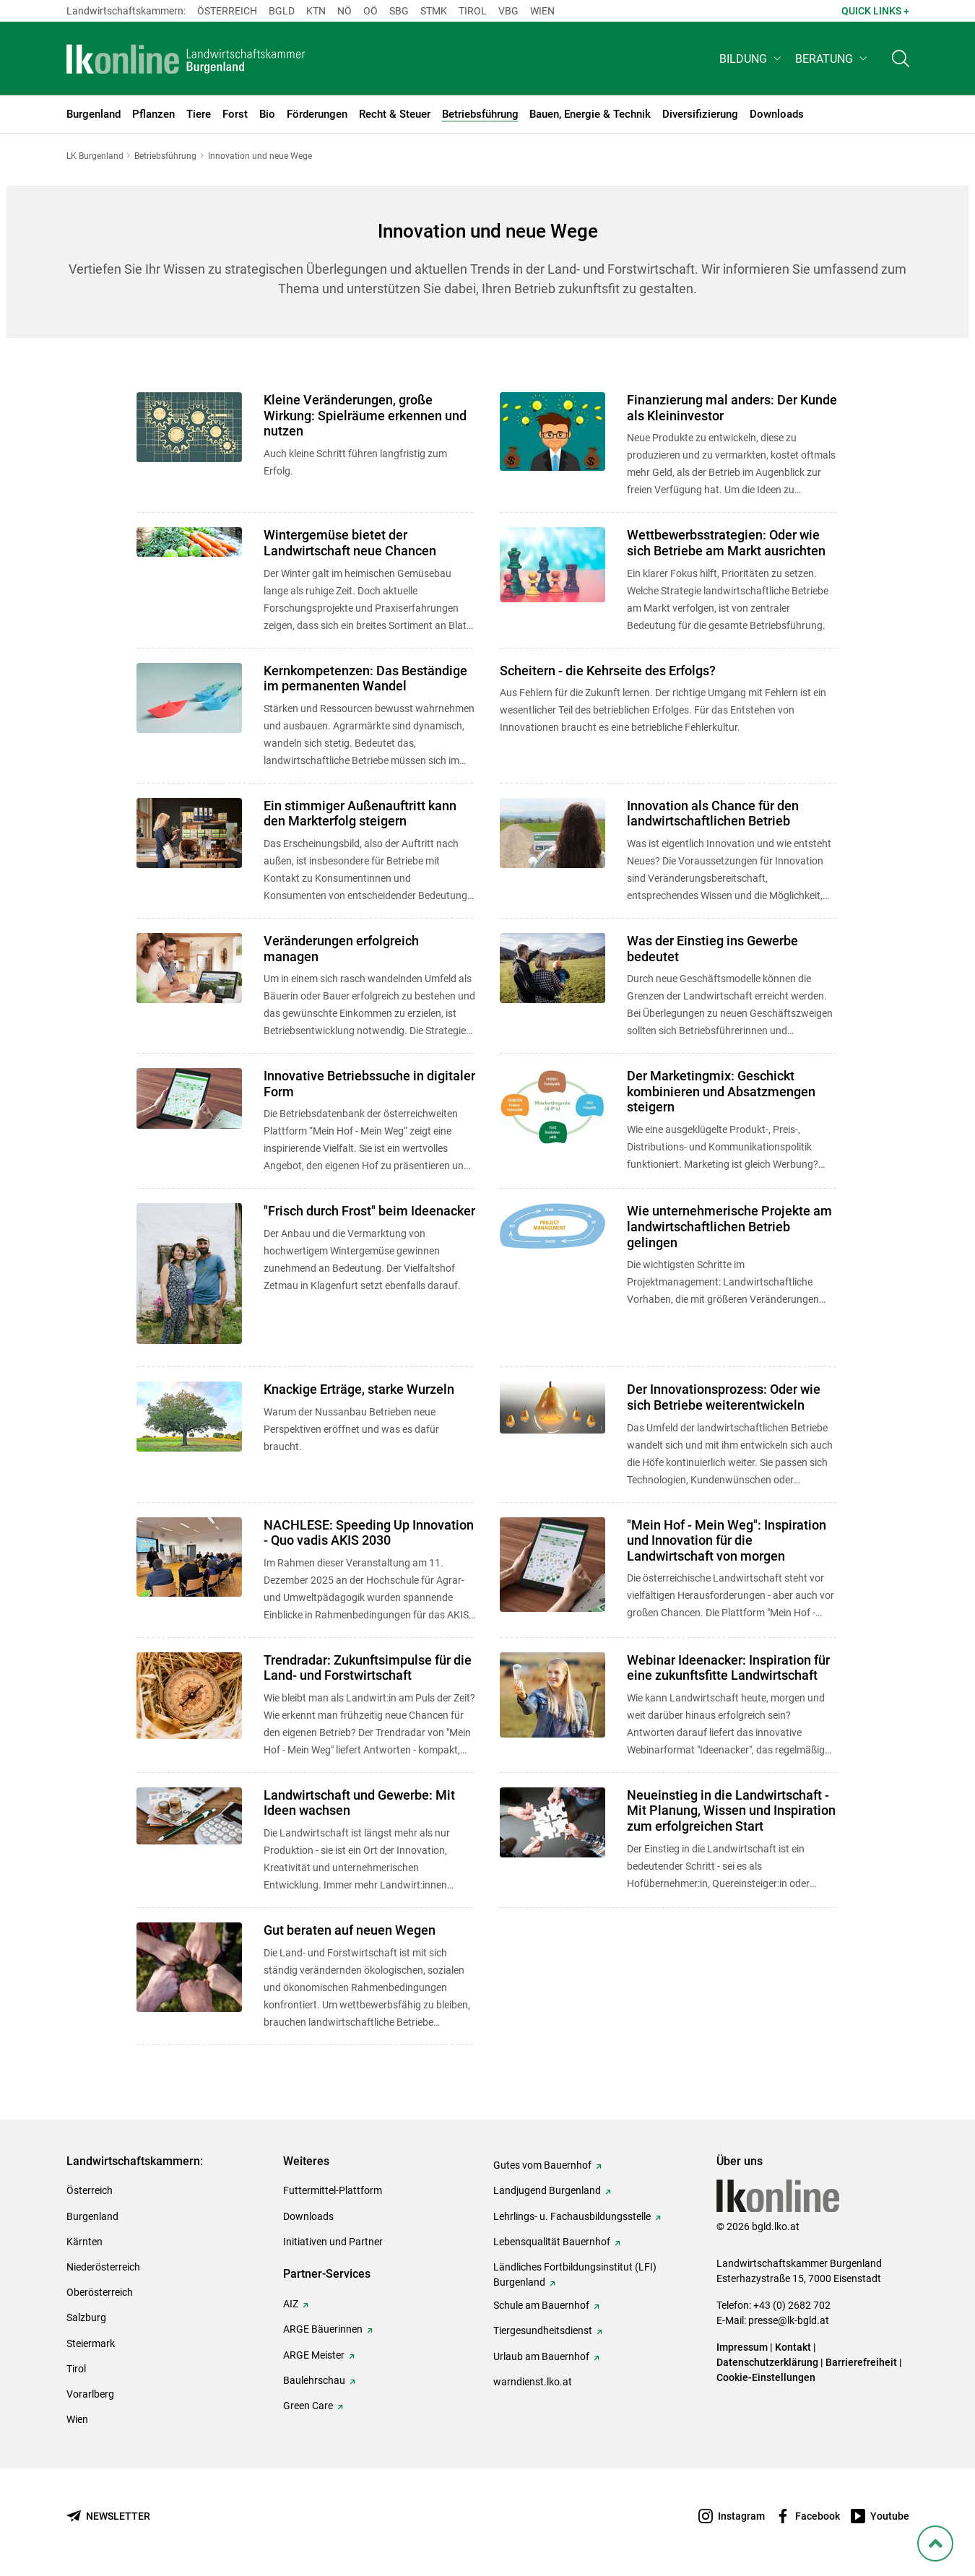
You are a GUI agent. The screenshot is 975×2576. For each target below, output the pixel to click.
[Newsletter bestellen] (108, 2516)
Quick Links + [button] (875, 11)
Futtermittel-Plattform (332, 2190)
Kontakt (793, 2347)
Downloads (308, 2216)
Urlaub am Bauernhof (541, 2356)
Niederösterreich (103, 2267)
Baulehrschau (314, 2380)
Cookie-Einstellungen (765, 2377)
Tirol (473, 11)
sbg (399, 11)
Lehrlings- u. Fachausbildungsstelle (572, 2216)
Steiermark (90, 2343)
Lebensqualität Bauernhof (551, 2241)
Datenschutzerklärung (767, 2362)
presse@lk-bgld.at (788, 2320)
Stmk (433, 11)
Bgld (282, 11)
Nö (344, 11)
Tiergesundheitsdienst (542, 2330)
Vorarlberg (90, 2394)
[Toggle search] (900, 62)
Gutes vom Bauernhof (542, 2165)
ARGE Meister (313, 2355)
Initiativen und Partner (333, 2241)
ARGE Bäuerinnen (323, 2329)
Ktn (316, 11)
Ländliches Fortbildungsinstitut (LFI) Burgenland (574, 2274)
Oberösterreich (99, 2292)
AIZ (290, 2304)
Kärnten (84, 2241)
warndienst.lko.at (532, 2382)
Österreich (227, 11)
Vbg (508, 11)
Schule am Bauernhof (541, 2305)
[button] (751, 62)
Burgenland (92, 2216)
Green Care (308, 2405)
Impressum (742, 2347)
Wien (542, 11)
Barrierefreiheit (861, 2362)
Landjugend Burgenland (547, 2190)
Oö (370, 11)
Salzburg (86, 2317)
